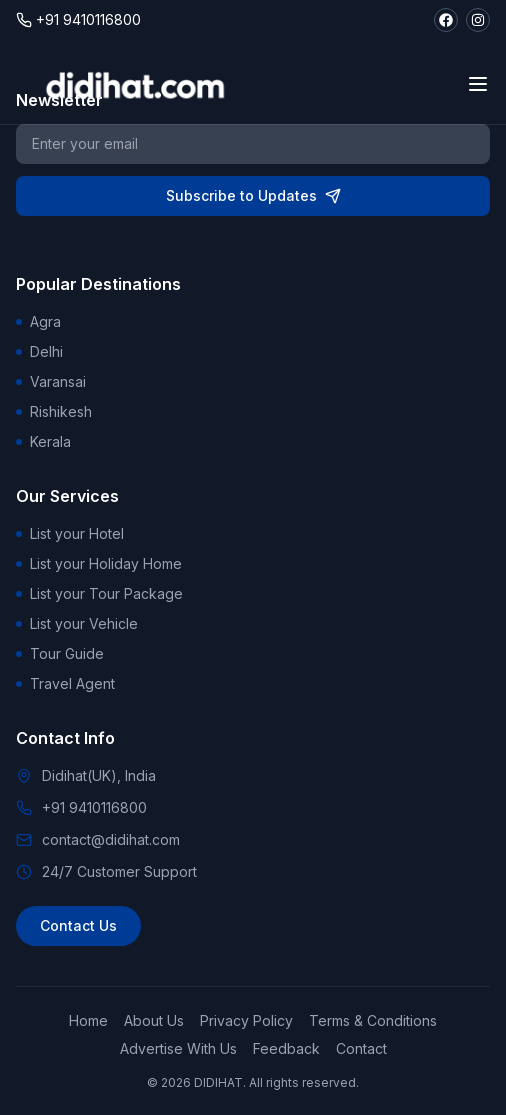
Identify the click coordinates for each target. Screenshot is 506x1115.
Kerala (43, 441)
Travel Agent (65, 683)
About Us (154, 1020)
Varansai (51, 381)
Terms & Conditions (373, 1020)
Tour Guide (60, 653)
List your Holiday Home (99, 563)
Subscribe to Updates (253, 195)
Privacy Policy (246, 1020)
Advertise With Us (178, 1048)
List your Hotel (70, 533)
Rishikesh (54, 411)
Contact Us (78, 925)
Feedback (286, 1048)
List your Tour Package (99, 593)
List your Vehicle (77, 623)
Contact (361, 1048)
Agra (38, 321)
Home (88, 1020)
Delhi (39, 351)
